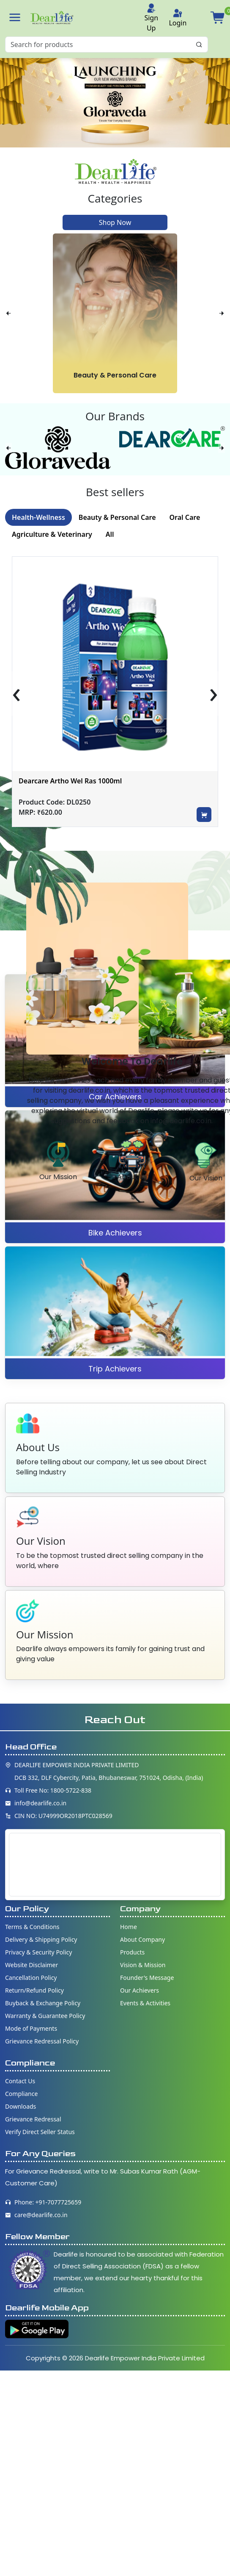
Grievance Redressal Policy (42, 2041)
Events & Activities (145, 2003)
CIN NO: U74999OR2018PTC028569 (63, 1816)
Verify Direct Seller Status (40, 2132)
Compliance (21, 2094)
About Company (142, 1939)
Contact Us (20, 2081)
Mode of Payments (31, 2028)
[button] (14, 17)
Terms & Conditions (32, 1927)
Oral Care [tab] (185, 517)
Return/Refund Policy (34, 1990)
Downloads (20, 2106)
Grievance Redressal (33, 2119)
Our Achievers (139, 1990)
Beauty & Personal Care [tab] (117, 517)
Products (132, 1952)
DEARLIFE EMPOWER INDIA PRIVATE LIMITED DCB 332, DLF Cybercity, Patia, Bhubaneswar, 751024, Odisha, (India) (108, 1771)
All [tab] (110, 534)
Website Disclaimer (31, 1965)
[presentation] (8, 313)
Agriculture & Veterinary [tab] (52, 534)
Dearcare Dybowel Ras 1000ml (68, 781)
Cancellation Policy (31, 1978)
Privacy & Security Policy (38, 1952)
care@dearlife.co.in (41, 2215)
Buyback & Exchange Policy (42, 2003)
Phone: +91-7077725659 (47, 2202)
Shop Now (115, 222)
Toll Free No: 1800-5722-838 (52, 1790)
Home (128, 1927)
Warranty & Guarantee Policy (45, 2016)
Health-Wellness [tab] (38, 517)
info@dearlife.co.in (40, 1803)
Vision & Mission (142, 1965)
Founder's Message (147, 1978)
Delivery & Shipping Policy (41, 1939)
